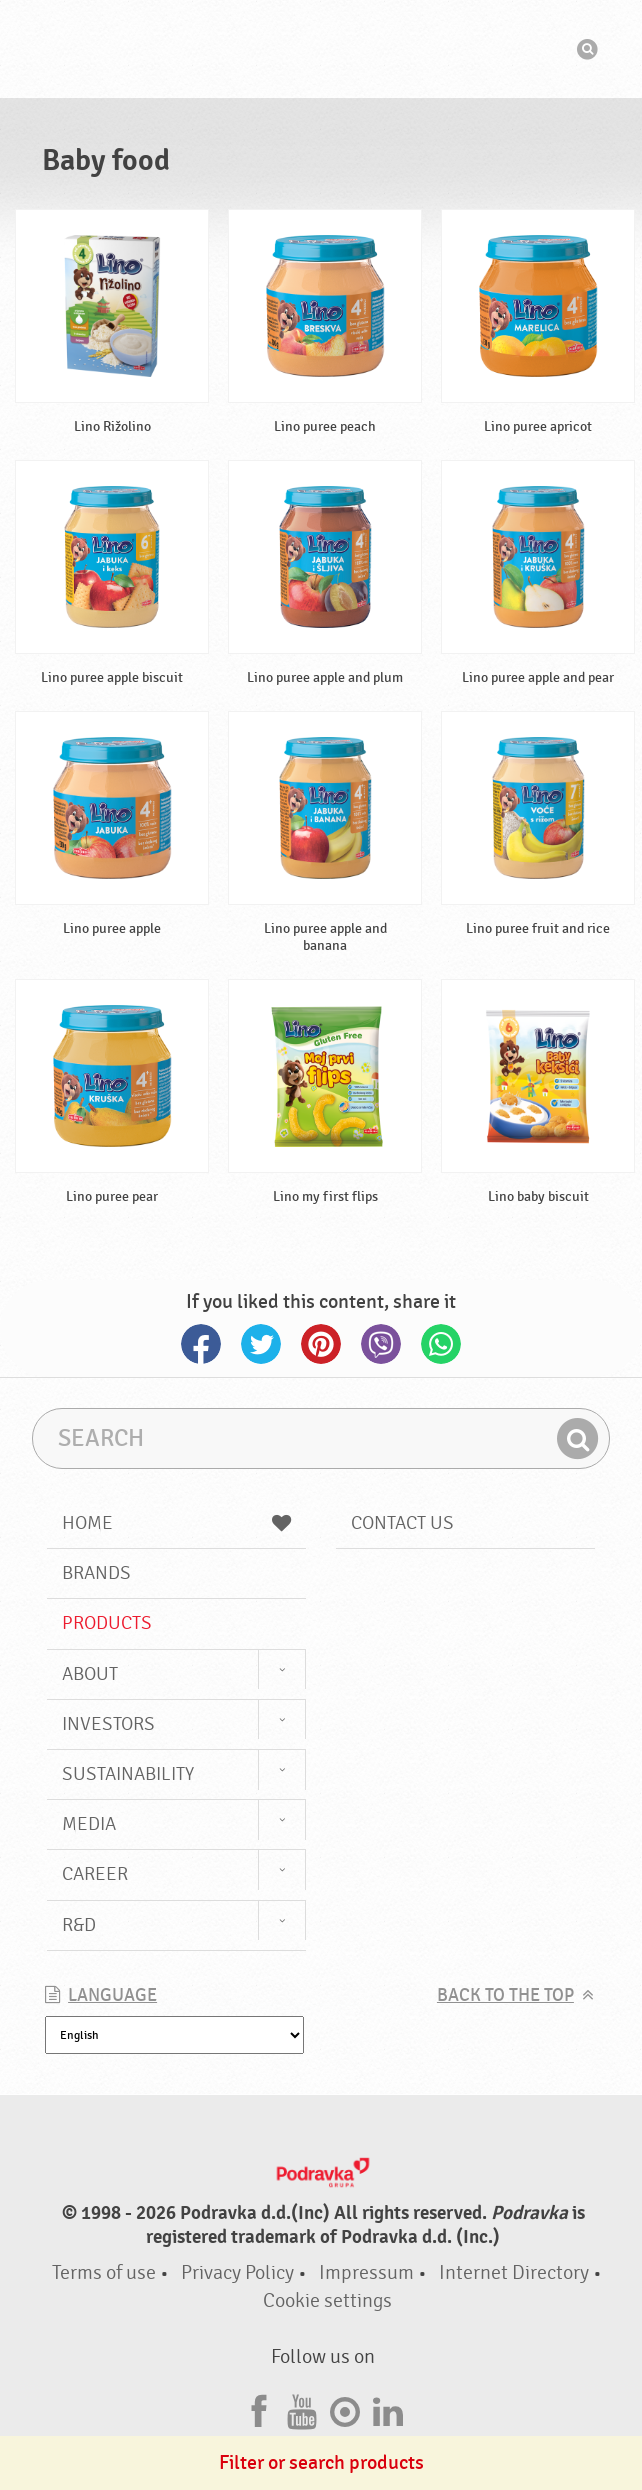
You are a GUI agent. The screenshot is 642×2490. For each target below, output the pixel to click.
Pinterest (321, 1344)
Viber (381, 1344)
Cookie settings (327, 2300)
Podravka (321, 49)
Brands (96, 1573)
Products (107, 1623)
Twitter (261, 1344)
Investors (108, 1724)
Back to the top (505, 1995)
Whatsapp (441, 1344)
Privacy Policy (237, 2272)
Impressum (366, 2272)
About (90, 1674)
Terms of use (104, 2272)
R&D (79, 1925)
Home (176, 1523)
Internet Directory (514, 2272)
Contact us (402, 1523)
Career (95, 1874)
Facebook (201, 1344)
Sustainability (128, 1774)
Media (89, 1824)
